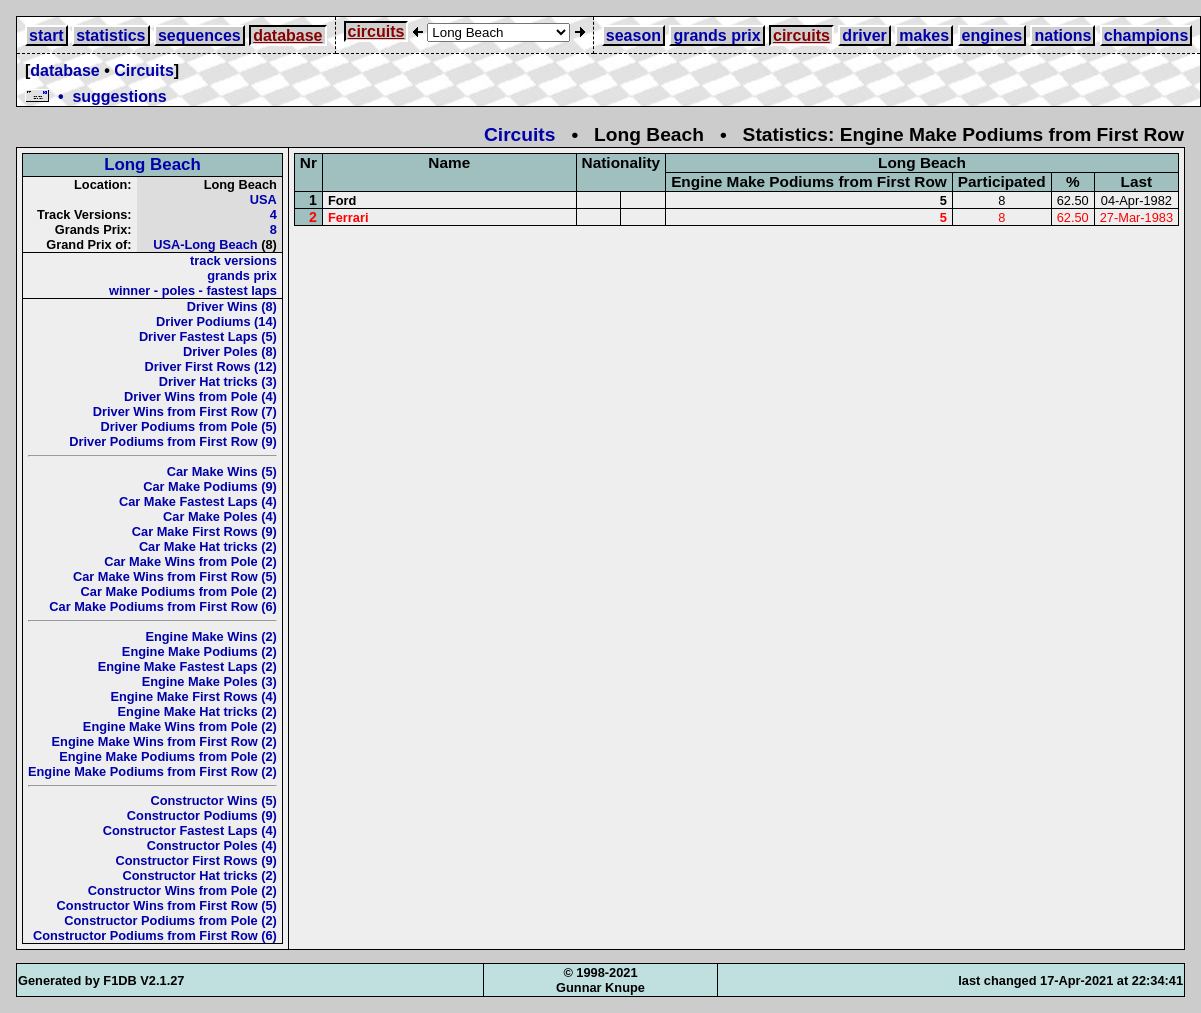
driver (864, 35)
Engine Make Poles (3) (209, 681)
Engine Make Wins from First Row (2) (164, 741)
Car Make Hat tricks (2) (208, 546)
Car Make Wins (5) (222, 471)
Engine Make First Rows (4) (193, 696)
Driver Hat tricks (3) (218, 381)
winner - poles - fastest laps (193, 290)
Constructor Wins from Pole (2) (182, 890)
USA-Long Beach (205, 244)
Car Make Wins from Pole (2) (190, 561)
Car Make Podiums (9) (210, 486)
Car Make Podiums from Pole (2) (179, 591)
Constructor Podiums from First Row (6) (155, 935)
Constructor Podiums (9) (202, 815)
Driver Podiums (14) (216, 321)
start (46, 35)
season (633, 35)
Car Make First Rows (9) (204, 531)
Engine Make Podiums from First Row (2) (152, 771)
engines (992, 35)
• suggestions (96, 96)
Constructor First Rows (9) (195, 860)
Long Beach (152, 164)
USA (263, 199)
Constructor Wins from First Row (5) (167, 905)
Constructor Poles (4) (212, 845)
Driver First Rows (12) (211, 366)
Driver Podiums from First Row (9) (173, 441)
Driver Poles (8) (230, 351)
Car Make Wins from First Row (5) (175, 576)
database (287, 35)
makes (924, 35)
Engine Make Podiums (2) (199, 651)
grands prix (716, 35)
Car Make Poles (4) (220, 516)
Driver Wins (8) (232, 306)
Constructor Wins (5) (213, 800)
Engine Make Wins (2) (210, 636)
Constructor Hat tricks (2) (200, 875)
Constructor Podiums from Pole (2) (170, 920)
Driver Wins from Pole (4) (200, 396)
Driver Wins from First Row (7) (185, 411)
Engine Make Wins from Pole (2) (180, 726)
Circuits (144, 70)
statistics (110, 35)
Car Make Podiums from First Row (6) (163, 606)
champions (1146, 35)
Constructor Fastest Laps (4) (190, 830)
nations (1062, 35)
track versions (233, 260)
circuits (376, 31)
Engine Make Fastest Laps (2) (187, 666)
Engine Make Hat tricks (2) (197, 711)
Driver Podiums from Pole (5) (189, 426)
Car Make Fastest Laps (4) (198, 501)
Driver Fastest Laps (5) (208, 336)
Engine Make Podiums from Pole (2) (168, 756)
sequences (199, 35)
